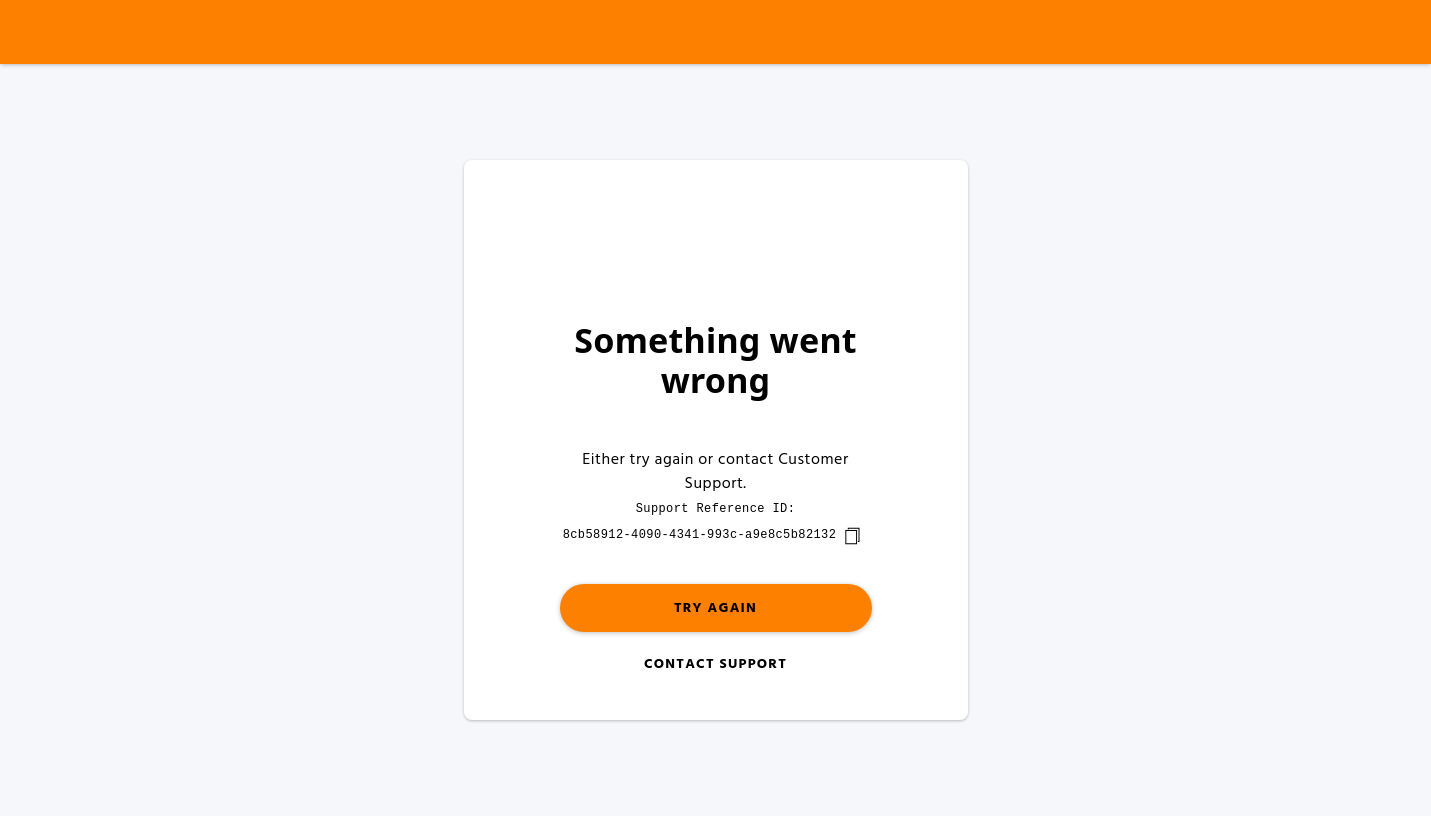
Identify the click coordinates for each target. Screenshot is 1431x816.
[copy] (852, 536)
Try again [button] (715, 608)
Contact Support (715, 664)
